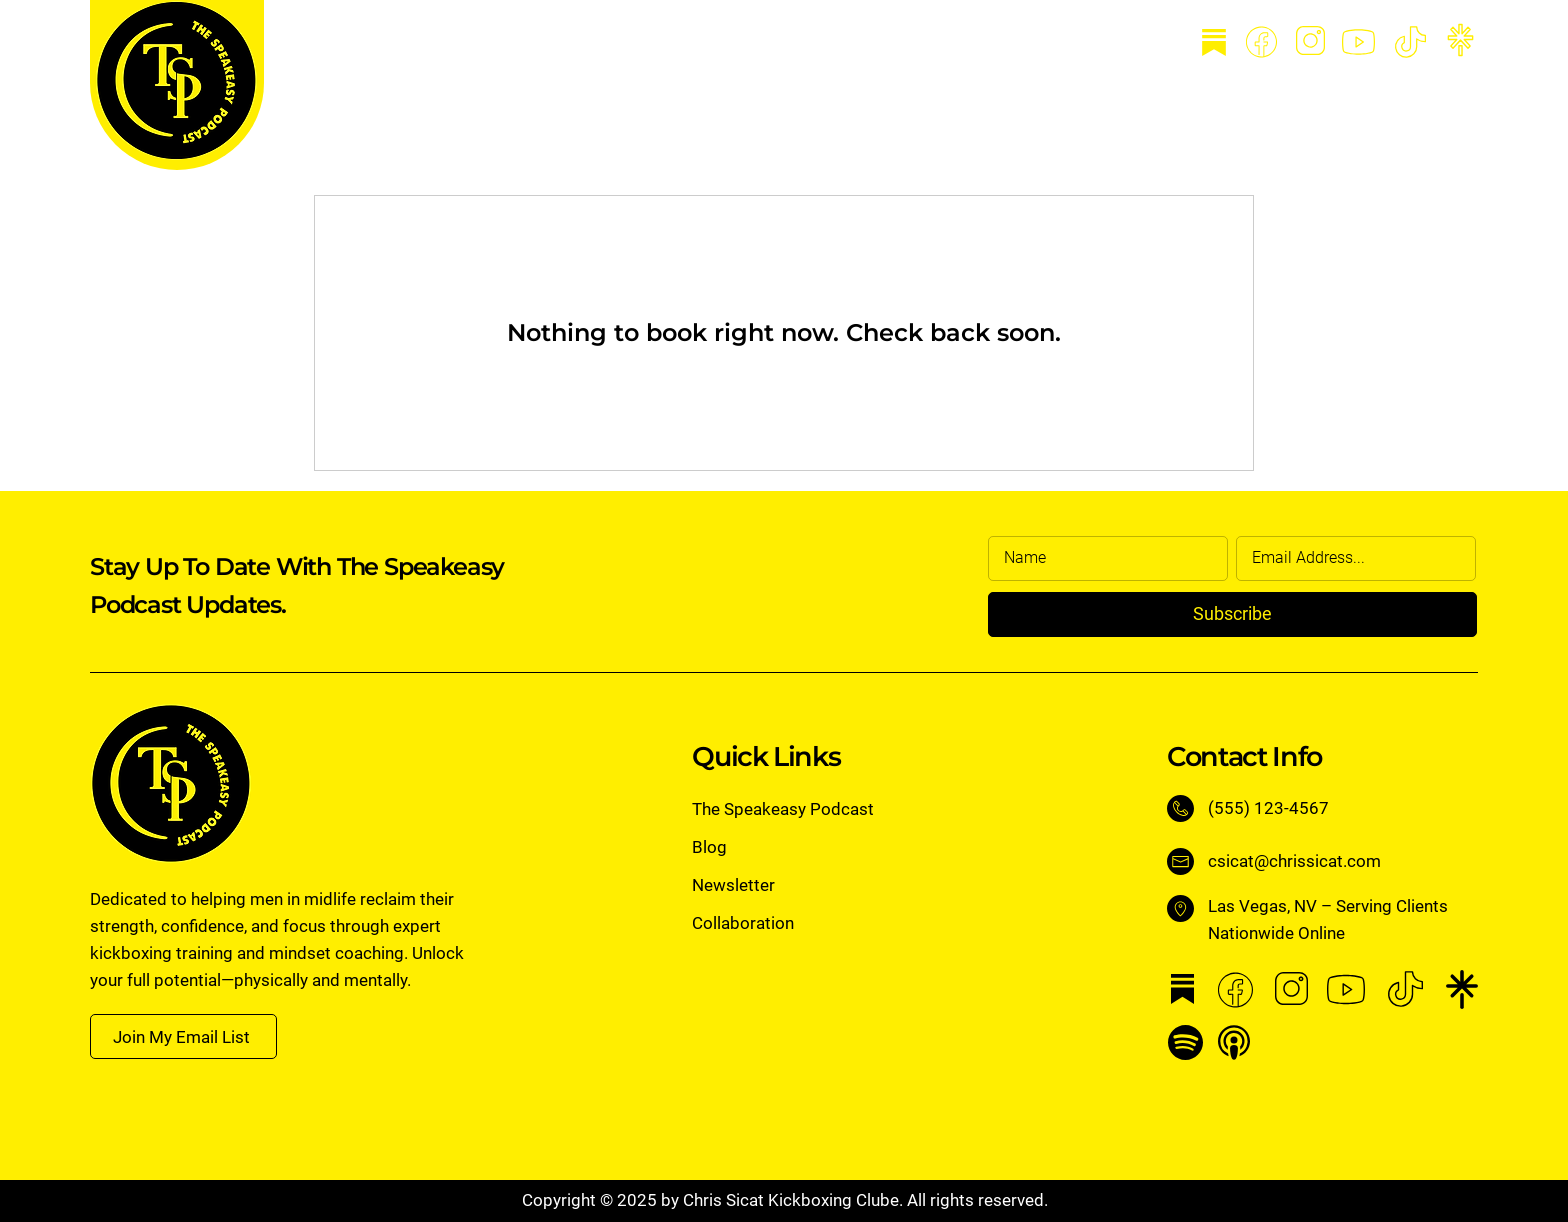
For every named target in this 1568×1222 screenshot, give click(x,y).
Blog (709, 847)
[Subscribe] (1232, 614)
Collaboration (743, 923)
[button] (183, 1036)
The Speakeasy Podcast (783, 809)
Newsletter (733, 885)
